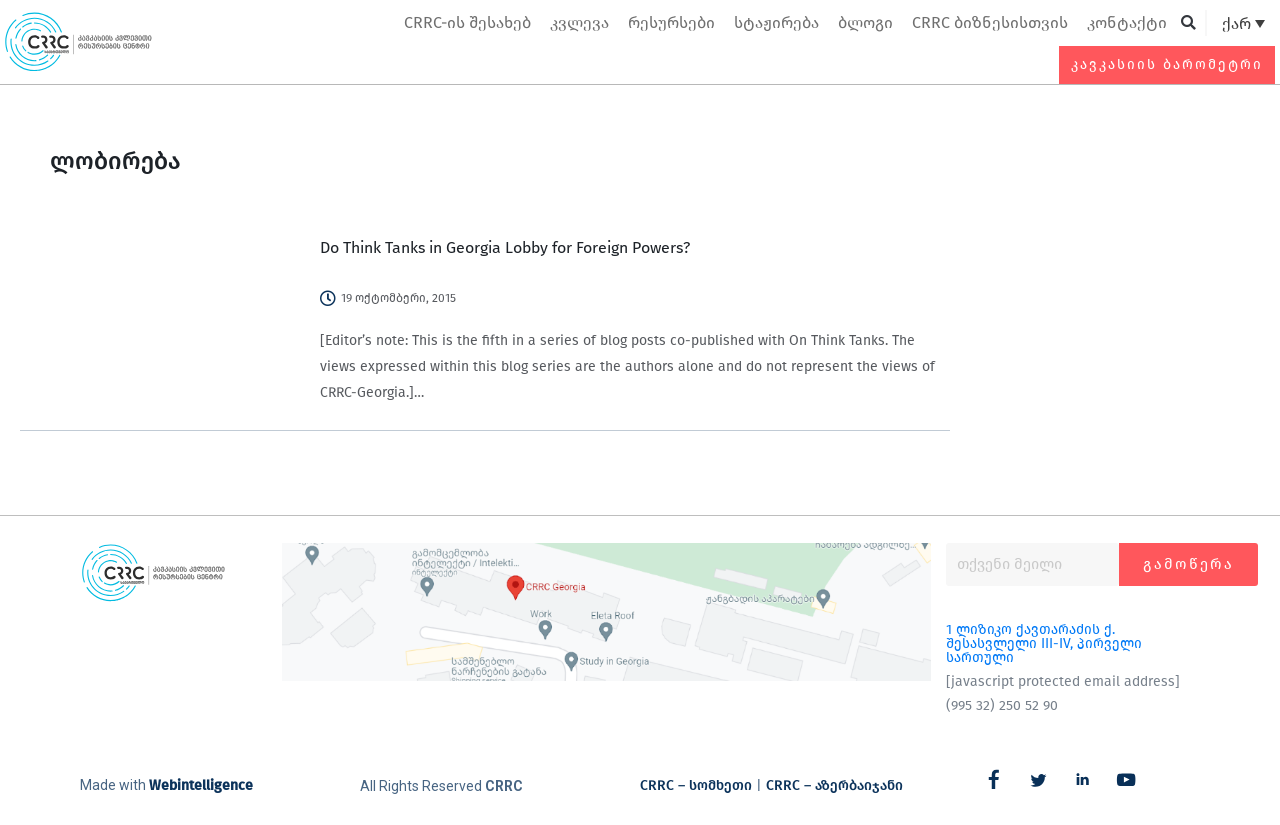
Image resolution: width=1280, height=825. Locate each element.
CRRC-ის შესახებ (467, 22)
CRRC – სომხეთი (696, 785)
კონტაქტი (1127, 22)
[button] (1188, 23)
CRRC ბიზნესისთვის (990, 22)
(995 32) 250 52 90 (1002, 705)
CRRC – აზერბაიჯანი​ (834, 785)
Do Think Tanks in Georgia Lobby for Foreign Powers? (505, 247)
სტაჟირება (776, 22)
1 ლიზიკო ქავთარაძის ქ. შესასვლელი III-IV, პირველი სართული (1044, 643)
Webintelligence (201, 785)
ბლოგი (865, 22)
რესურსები (671, 22)
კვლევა (579, 22)
